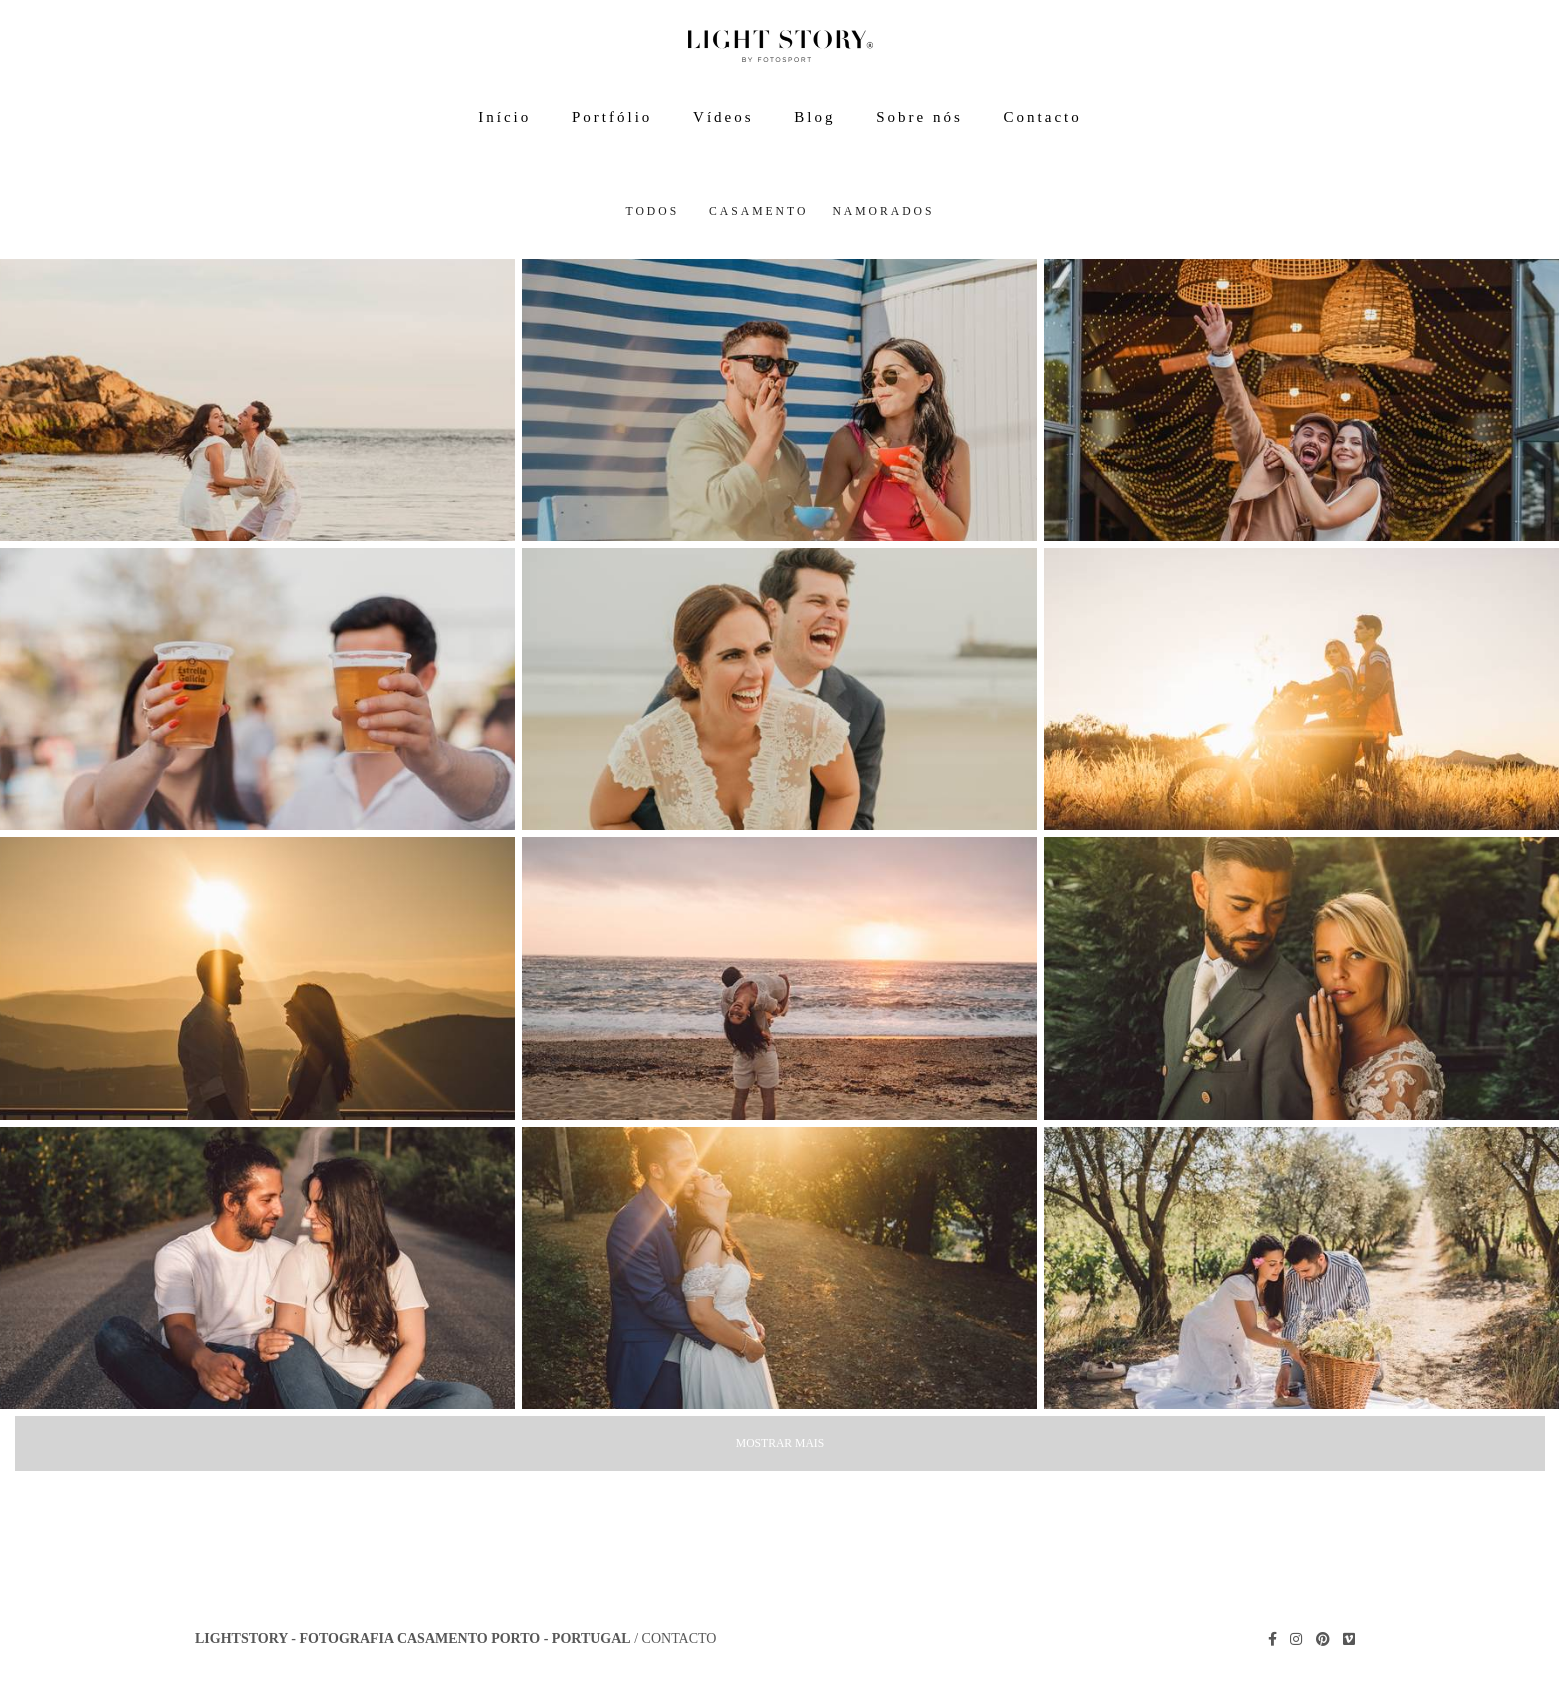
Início (504, 117)
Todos (652, 212)
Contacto (1043, 117)
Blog (814, 117)
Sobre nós (919, 117)
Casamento (758, 212)
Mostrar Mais (780, 1443)
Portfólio (612, 117)
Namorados (883, 212)
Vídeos (723, 117)
